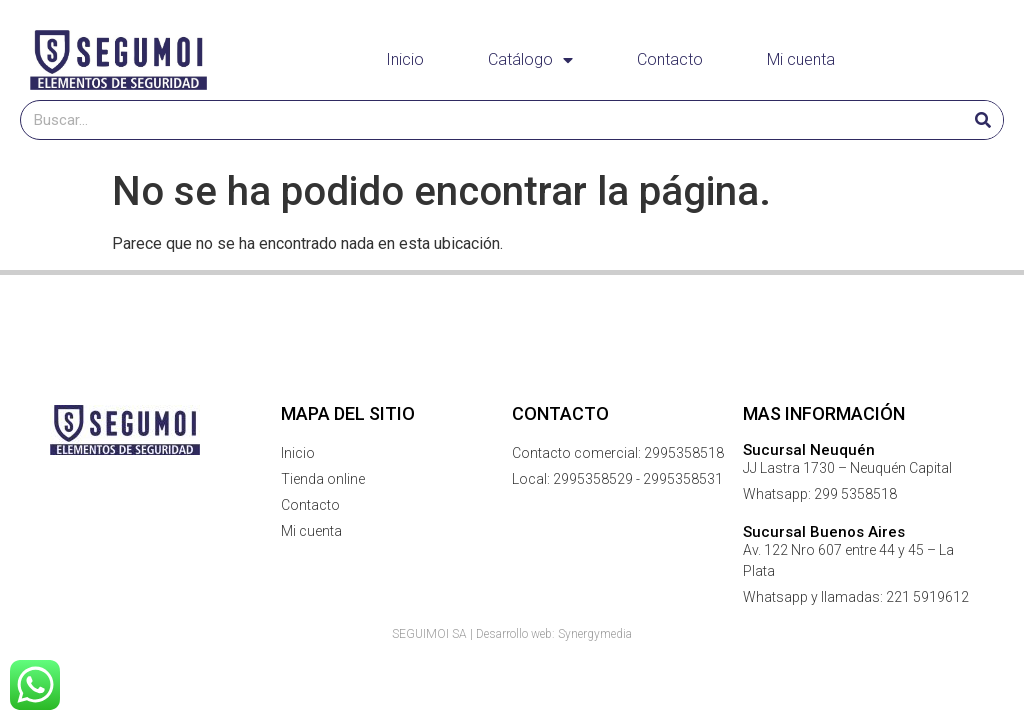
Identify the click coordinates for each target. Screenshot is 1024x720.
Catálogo (530, 60)
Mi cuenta (801, 59)
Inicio (405, 59)
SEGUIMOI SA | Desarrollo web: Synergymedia (512, 634)
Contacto (670, 59)
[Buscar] (983, 120)
